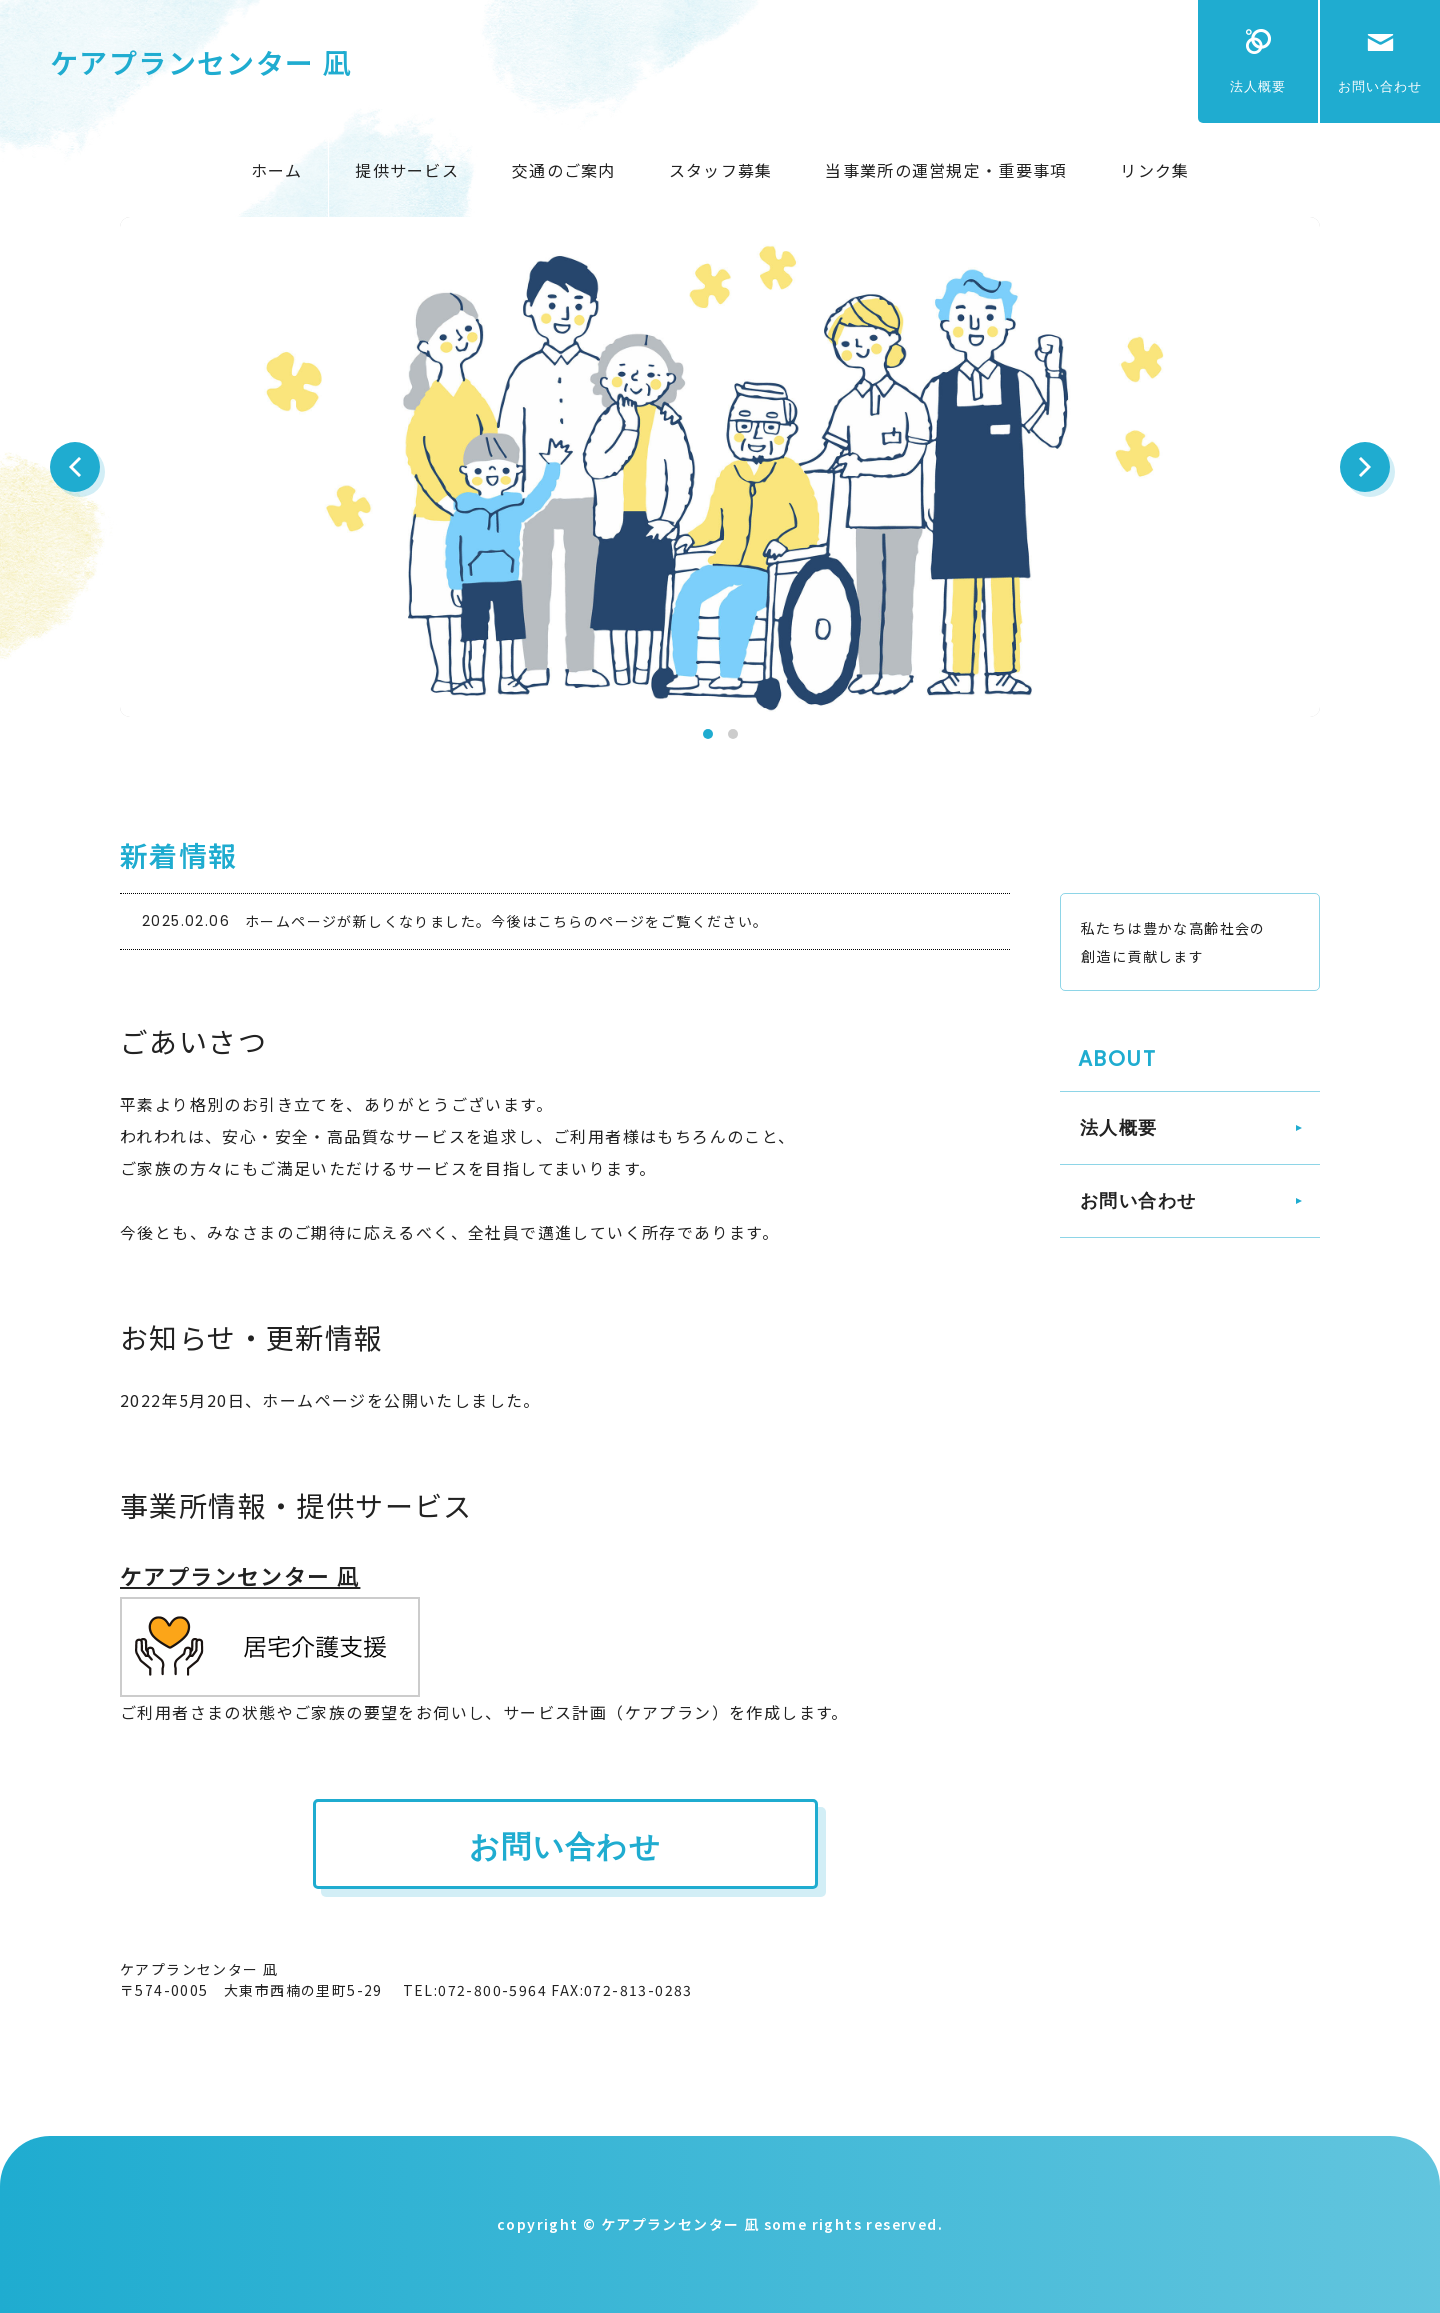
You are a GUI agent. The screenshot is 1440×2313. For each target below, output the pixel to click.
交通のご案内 (564, 170)
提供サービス (407, 170)
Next (1365, 467)
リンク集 (1154, 170)
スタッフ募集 (721, 170)
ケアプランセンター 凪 (200, 62)
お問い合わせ (1380, 86)
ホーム (277, 170)
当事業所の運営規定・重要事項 (946, 170)
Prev (75, 467)
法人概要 (1258, 86)
